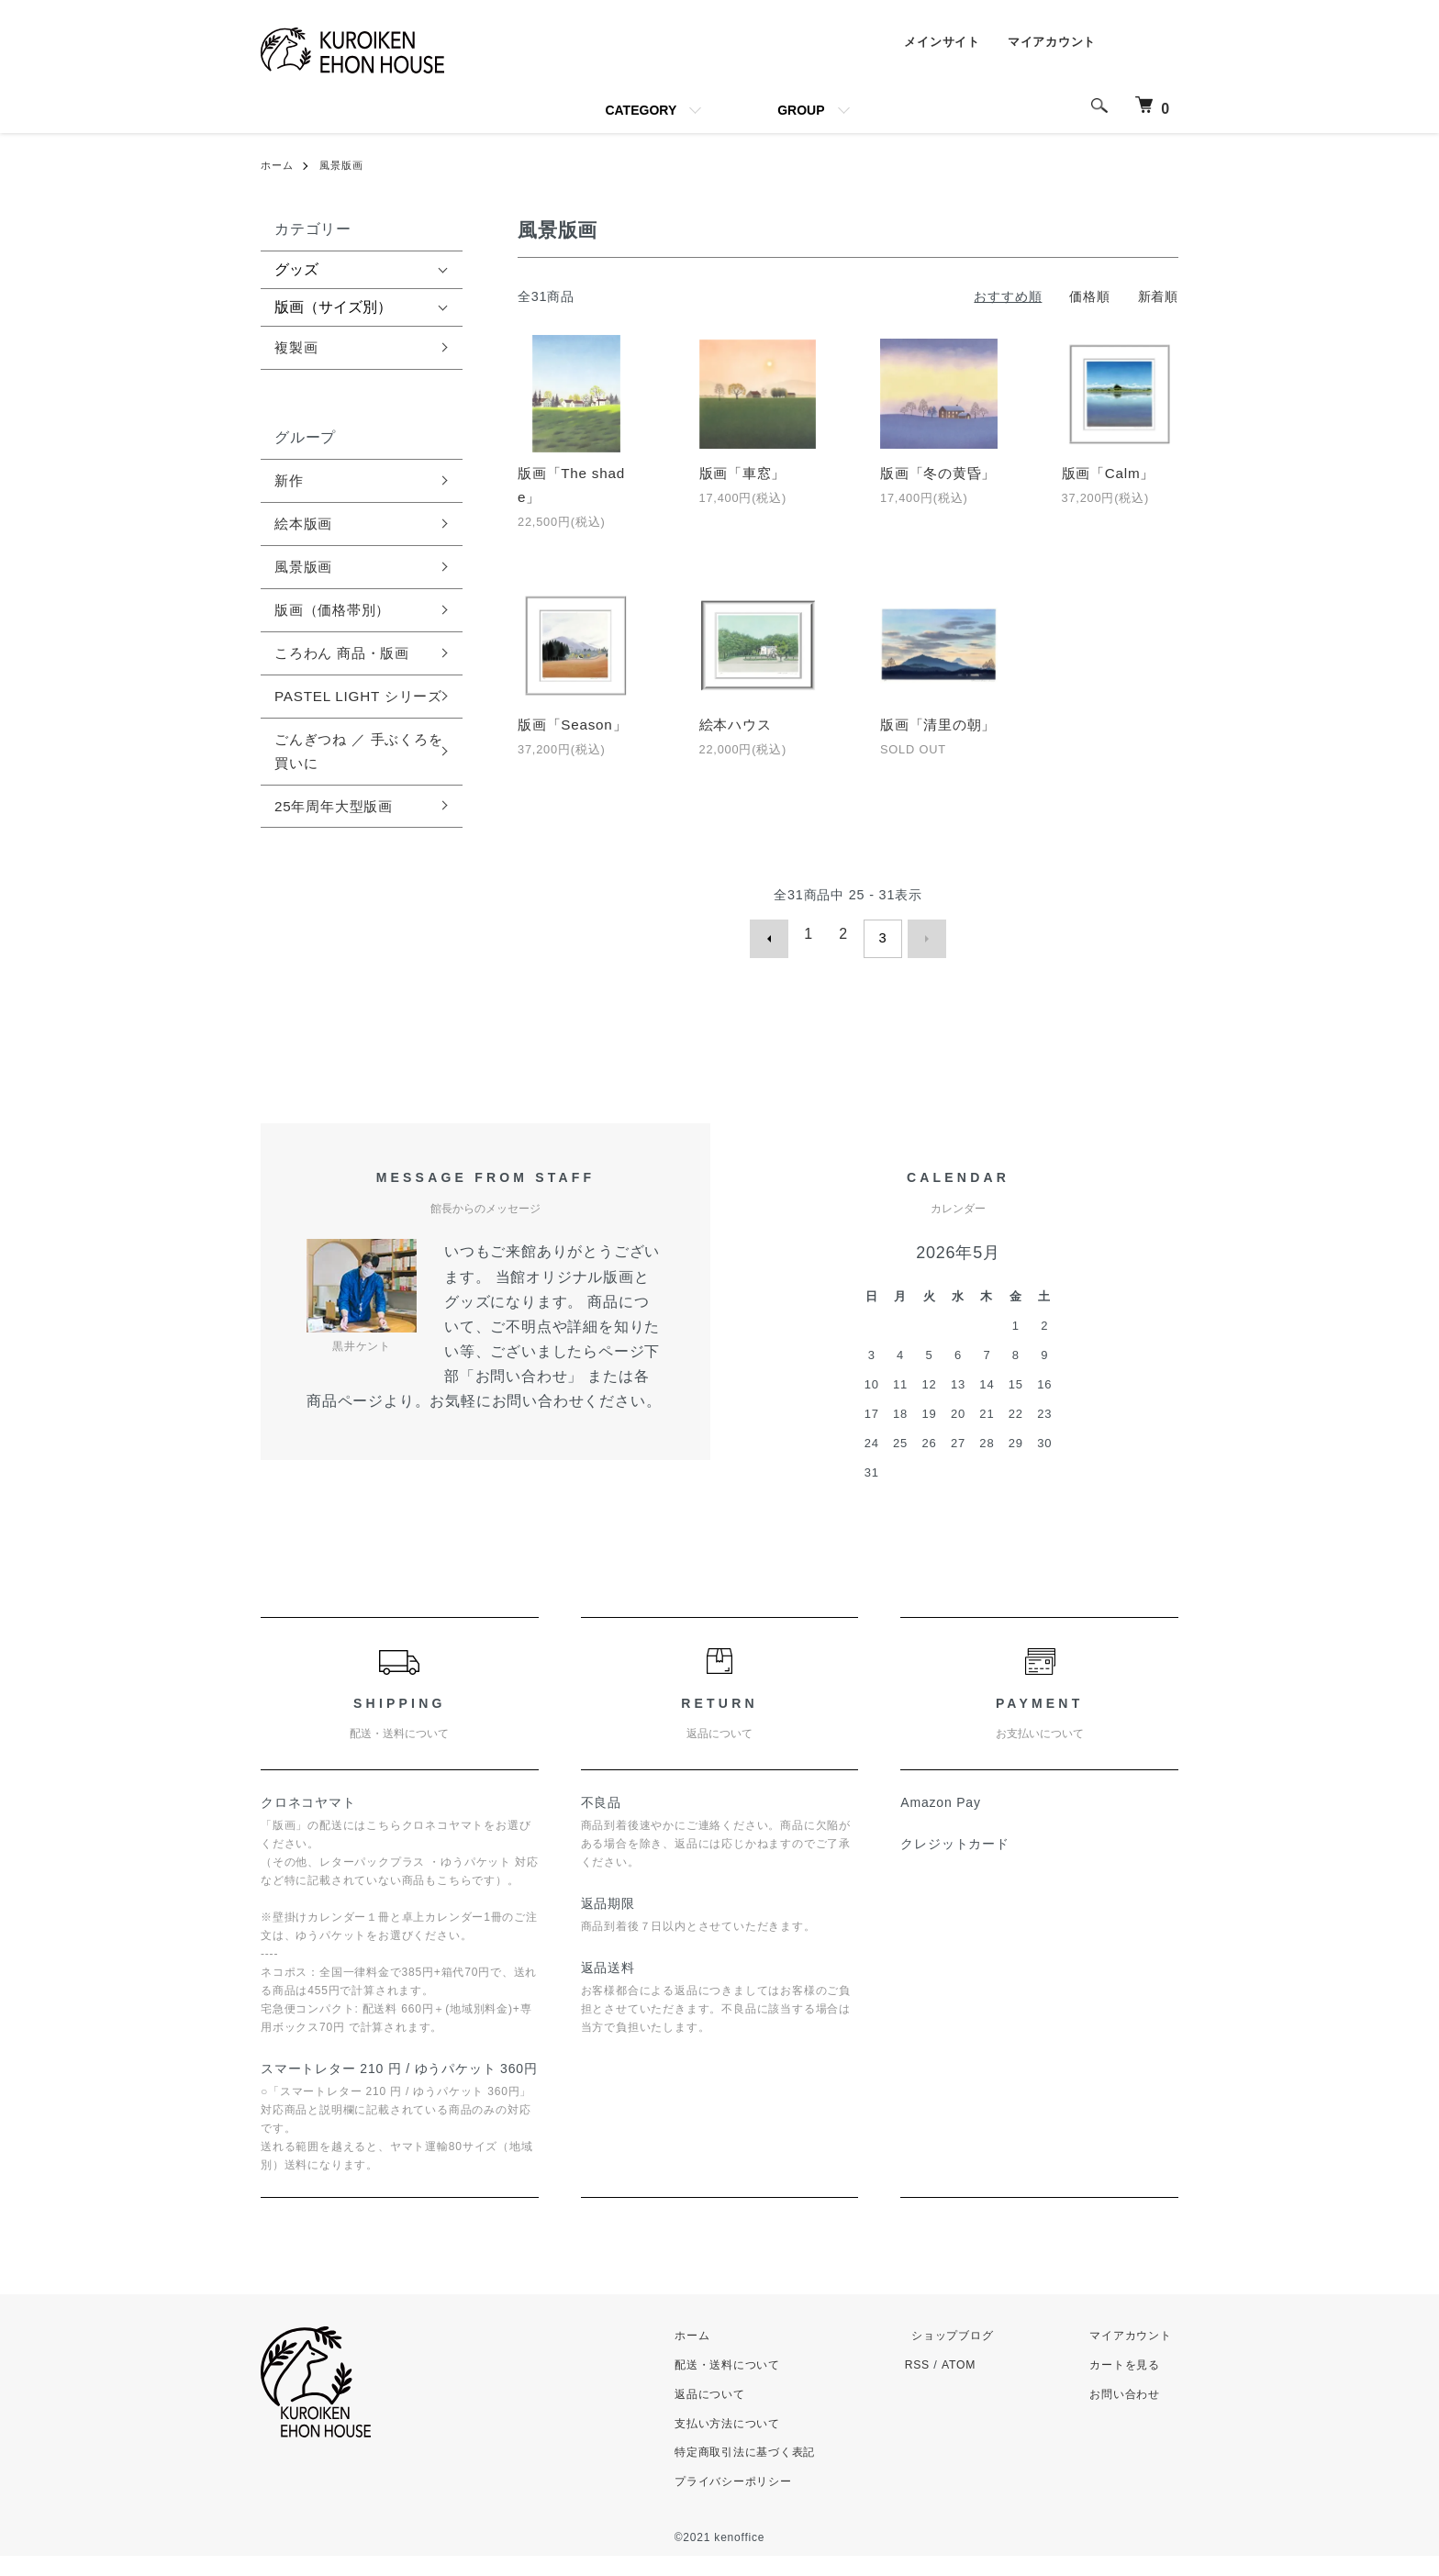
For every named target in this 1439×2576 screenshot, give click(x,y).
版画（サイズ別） (333, 307)
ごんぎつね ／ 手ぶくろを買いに (356, 785)
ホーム (278, 165)
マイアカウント (1048, 43)
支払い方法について (741, 2442)
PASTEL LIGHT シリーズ (355, 716)
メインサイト (933, 43)
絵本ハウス (737, 728)
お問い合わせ (1127, 2413)
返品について (722, 2413)
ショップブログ (963, 2355)
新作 (290, 482)
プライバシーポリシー (747, 2501)
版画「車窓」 (745, 474)
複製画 (297, 348)
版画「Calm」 (1111, 474)
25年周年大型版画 (337, 842)
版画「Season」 (575, 728)
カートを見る (1127, 2385)
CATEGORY (640, 110)
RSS (932, 2385)
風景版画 (346, 165)
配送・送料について (741, 2385)
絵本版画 (305, 527)
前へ (778, 962)
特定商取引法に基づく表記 (760, 2472)
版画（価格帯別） (335, 615)
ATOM (974, 2385)
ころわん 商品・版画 (346, 659)
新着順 (1158, 296)
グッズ (296, 269)
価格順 (1089, 296)
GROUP (800, 110)
